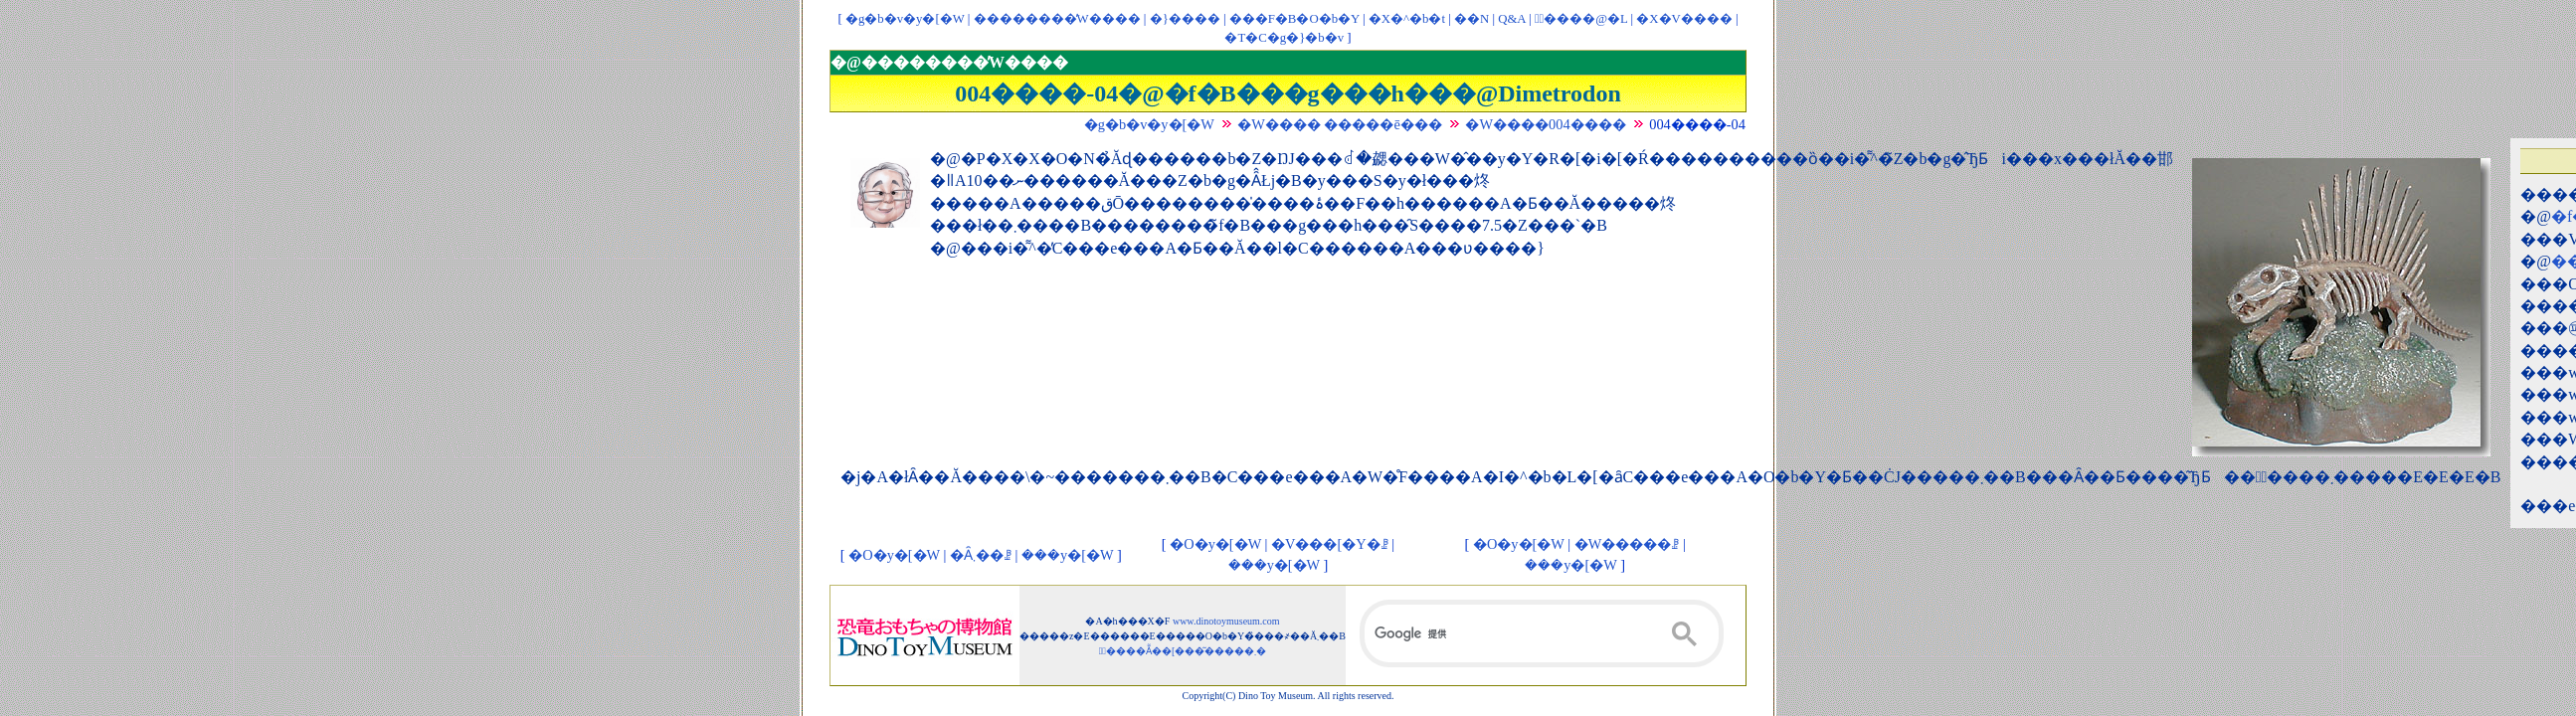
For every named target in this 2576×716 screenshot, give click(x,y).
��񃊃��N (1471, 19)
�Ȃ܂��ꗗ (981, 555)
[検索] (1542, 633)
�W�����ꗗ (1627, 544)
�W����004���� (1545, 124)
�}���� (1185, 19)
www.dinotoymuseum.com (1226, 621)
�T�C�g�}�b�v (1284, 38)
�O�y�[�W (894, 555)
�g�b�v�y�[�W (905, 19)
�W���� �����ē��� (1339, 124)
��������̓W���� (1057, 19)
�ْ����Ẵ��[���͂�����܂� (1183, 650)
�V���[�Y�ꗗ (1329, 544)
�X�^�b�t (1407, 19)
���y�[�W (1067, 555)
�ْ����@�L (1581, 19)
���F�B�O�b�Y (1294, 19)
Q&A (1512, 19)
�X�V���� (1684, 19)
